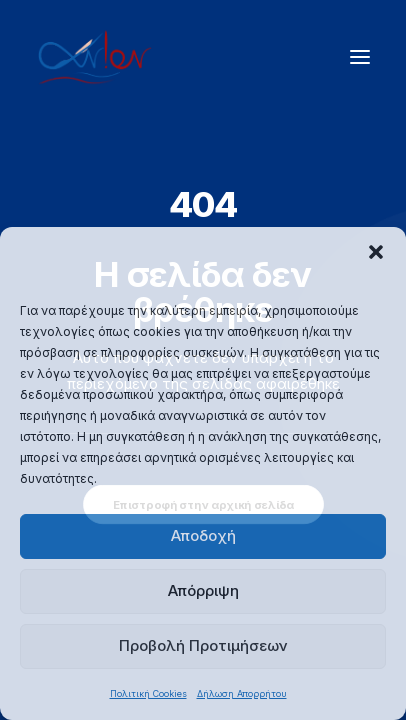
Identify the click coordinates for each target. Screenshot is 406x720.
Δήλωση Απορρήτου (242, 693)
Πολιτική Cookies (148, 693)
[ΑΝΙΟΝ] (95, 57)
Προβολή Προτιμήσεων (203, 645)
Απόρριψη (203, 590)
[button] (376, 252)
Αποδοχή (203, 535)
